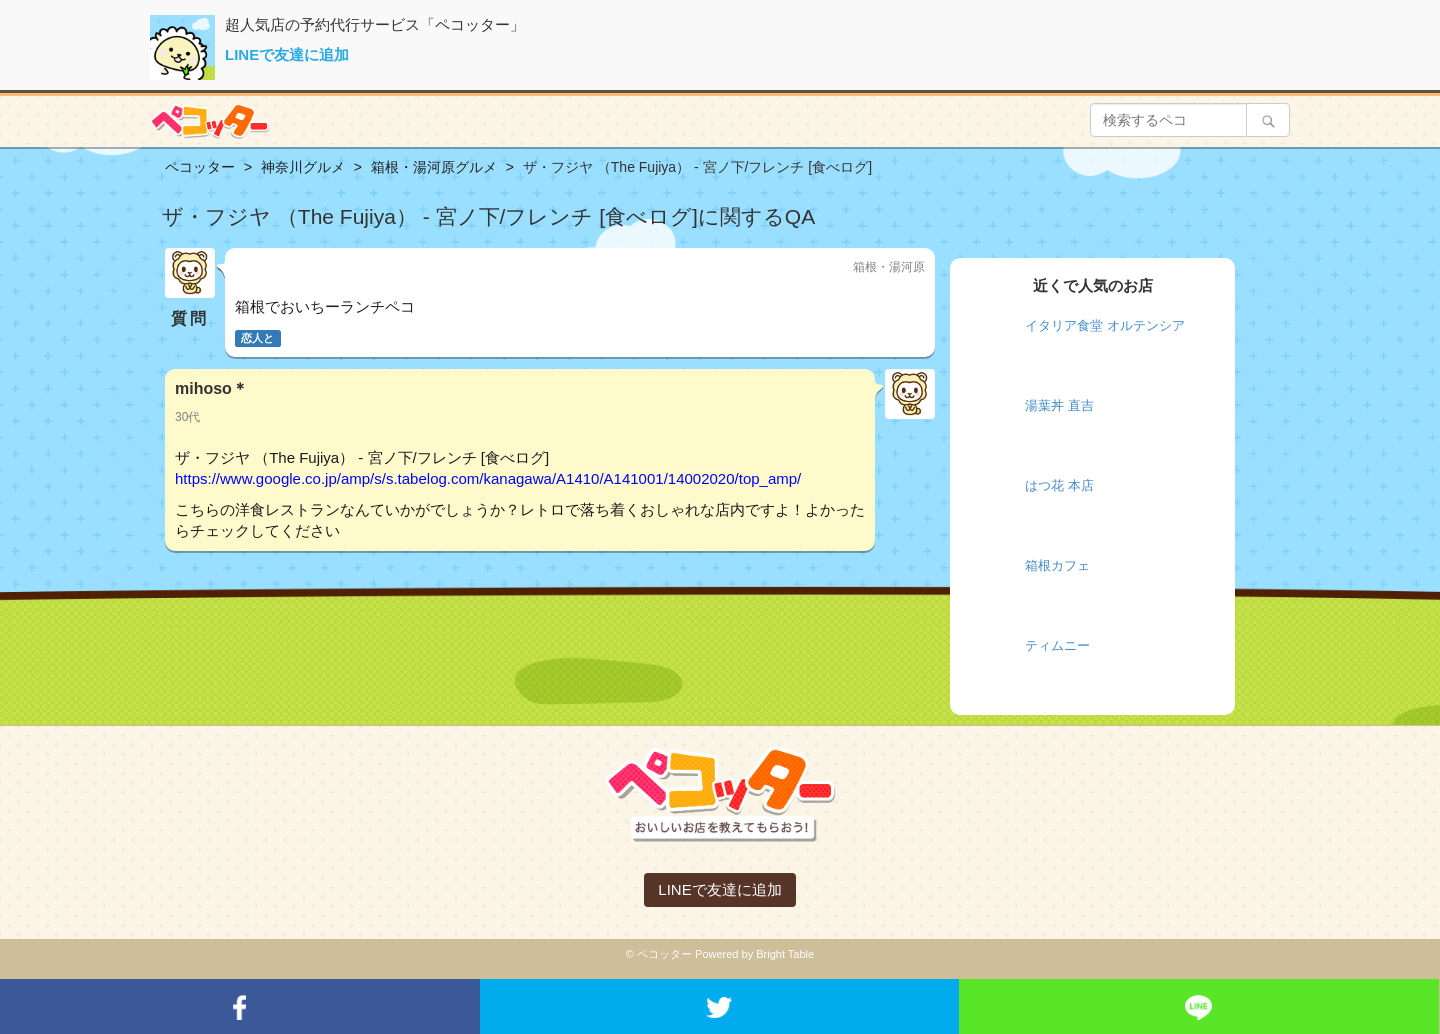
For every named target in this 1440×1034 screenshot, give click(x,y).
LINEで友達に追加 (287, 54)
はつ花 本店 (1059, 485)
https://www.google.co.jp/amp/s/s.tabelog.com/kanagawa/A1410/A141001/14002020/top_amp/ (488, 478)
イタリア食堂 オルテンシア (1105, 325)
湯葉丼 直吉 (1059, 405)
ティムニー (1057, 645)
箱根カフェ (1057, 565)
